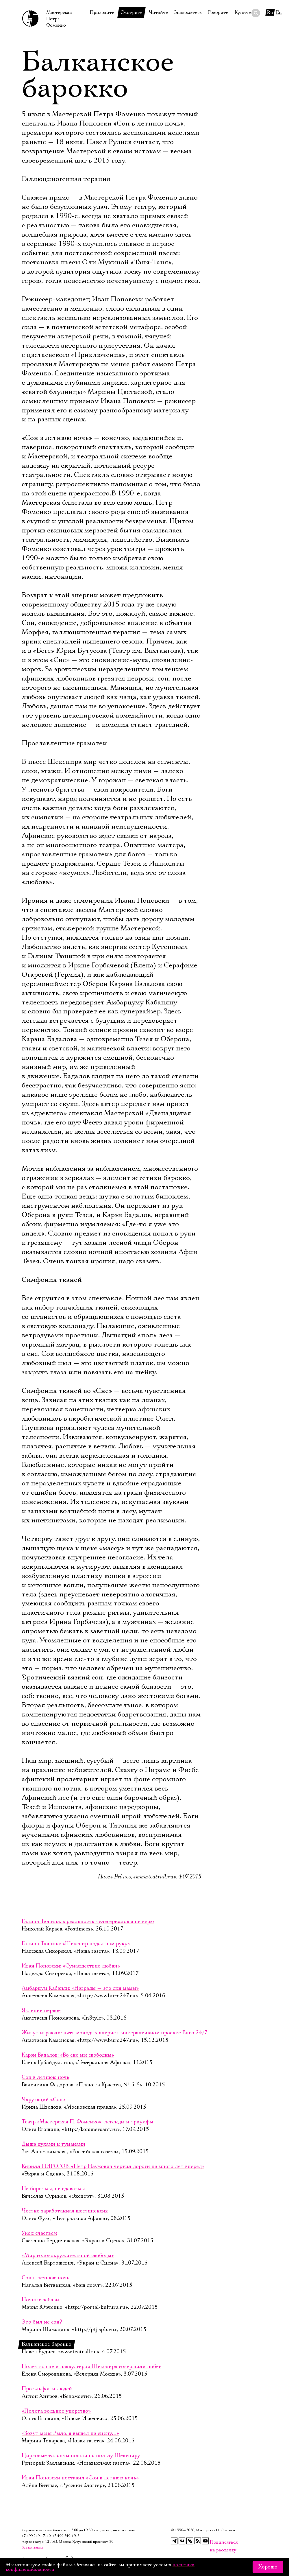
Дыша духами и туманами (53, 2144)
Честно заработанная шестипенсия (65, 2211)
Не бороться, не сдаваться (53, 2189)
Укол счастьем (39, 2233)
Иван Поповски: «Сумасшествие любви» (71, 1966)
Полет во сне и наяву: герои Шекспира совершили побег (91, 2366)
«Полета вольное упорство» (56, 2411)
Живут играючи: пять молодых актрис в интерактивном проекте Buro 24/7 (115, 2033)
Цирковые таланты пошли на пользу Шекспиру (81, 2456)
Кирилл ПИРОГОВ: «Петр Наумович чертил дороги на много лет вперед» (113, 2166)
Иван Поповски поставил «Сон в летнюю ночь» (80, 2478)
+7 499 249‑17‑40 (36, 2536)
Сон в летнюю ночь (45, 2077)
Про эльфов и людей (47, 2389)
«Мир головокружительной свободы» (68, 2255)
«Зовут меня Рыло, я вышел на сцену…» (70, 2433)
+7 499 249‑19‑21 (66, 2536)
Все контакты (32, 2547)
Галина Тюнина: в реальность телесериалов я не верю (88, 1921)
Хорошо (267, 2567)
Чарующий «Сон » (44, 2099)
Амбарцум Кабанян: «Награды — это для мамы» (80, 1988)
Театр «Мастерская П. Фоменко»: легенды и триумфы (87, 2122)
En (279, 12)
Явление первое (41, 2010)
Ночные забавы (41, 2300)
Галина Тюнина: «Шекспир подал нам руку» (76, 1944)
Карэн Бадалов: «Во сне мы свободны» (68, 2055)
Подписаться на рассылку (213, 2542)
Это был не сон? (42, 2322)
